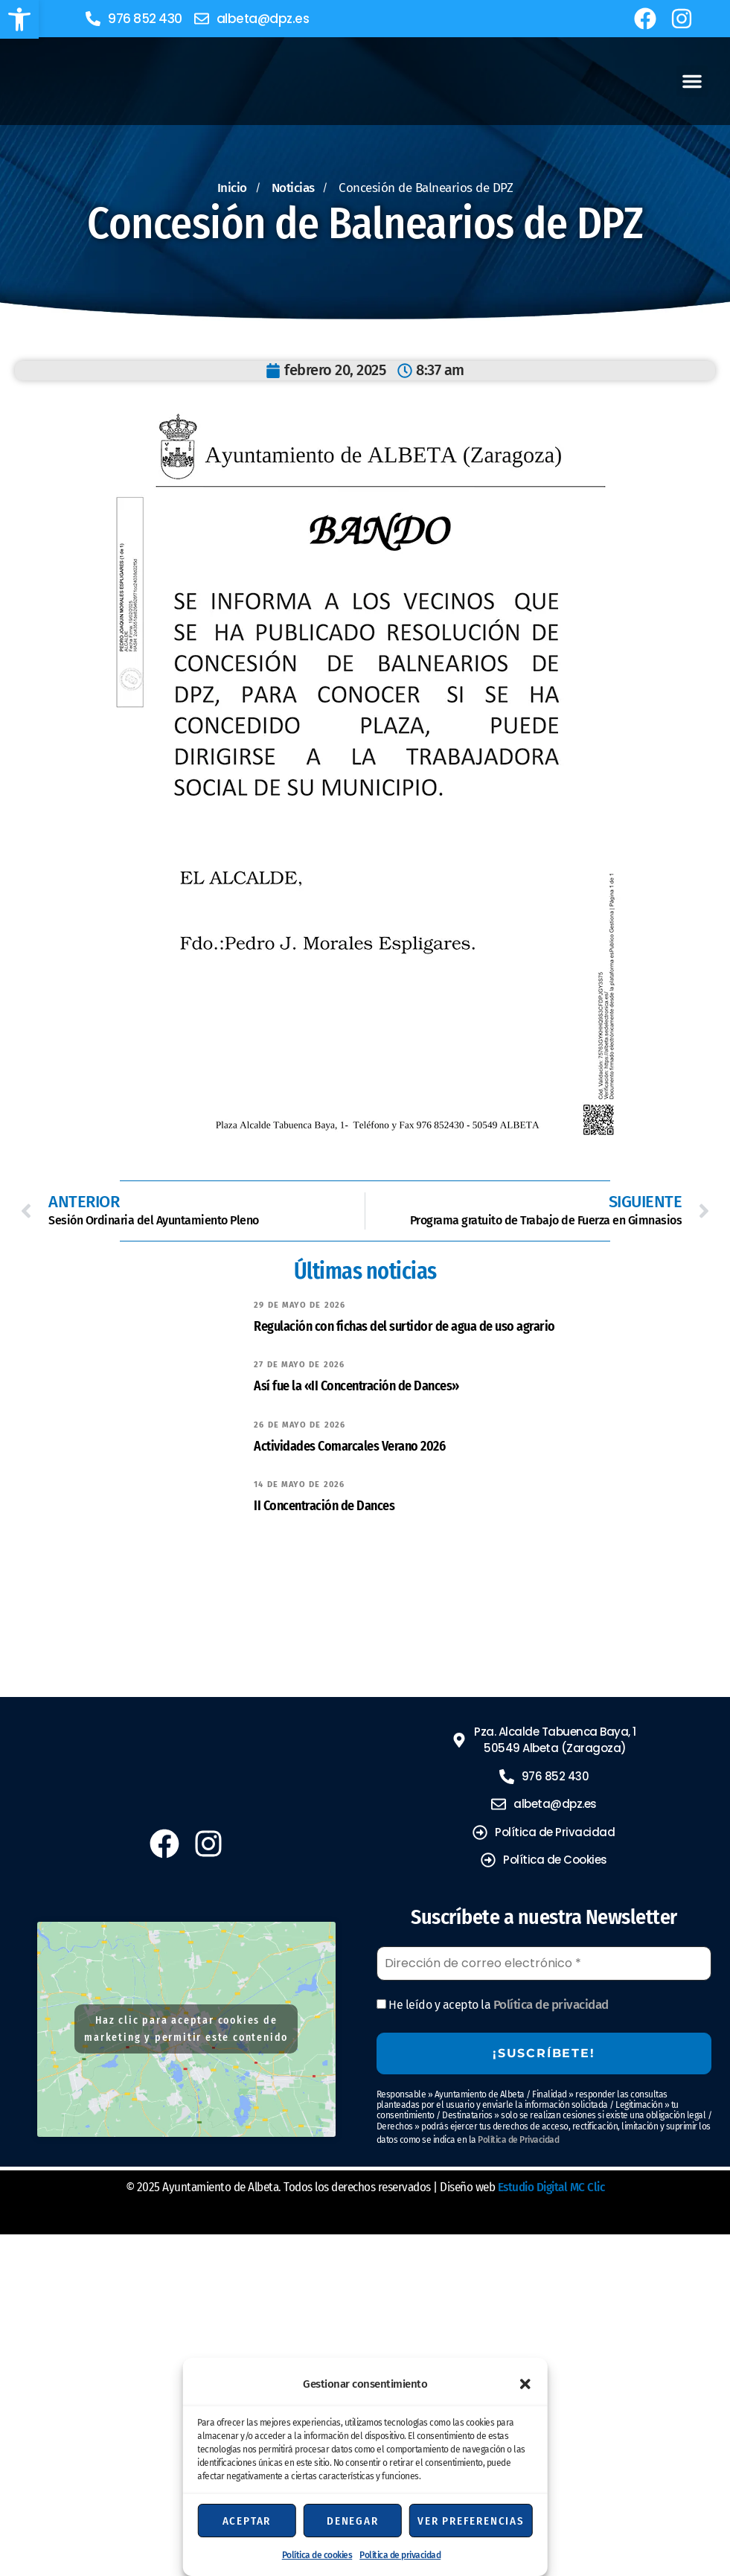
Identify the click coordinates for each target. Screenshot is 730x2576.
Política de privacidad (400, 2555)
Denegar (353, 2521)
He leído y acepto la (493, 2005)
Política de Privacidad (518, 2140)
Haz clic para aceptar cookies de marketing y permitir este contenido (186, 2029)
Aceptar (247, 2521)
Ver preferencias (471, 2521)
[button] (19, 19)
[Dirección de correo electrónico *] (544, 1963)
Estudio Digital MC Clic (551, 2187)
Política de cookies (317, 2555)
